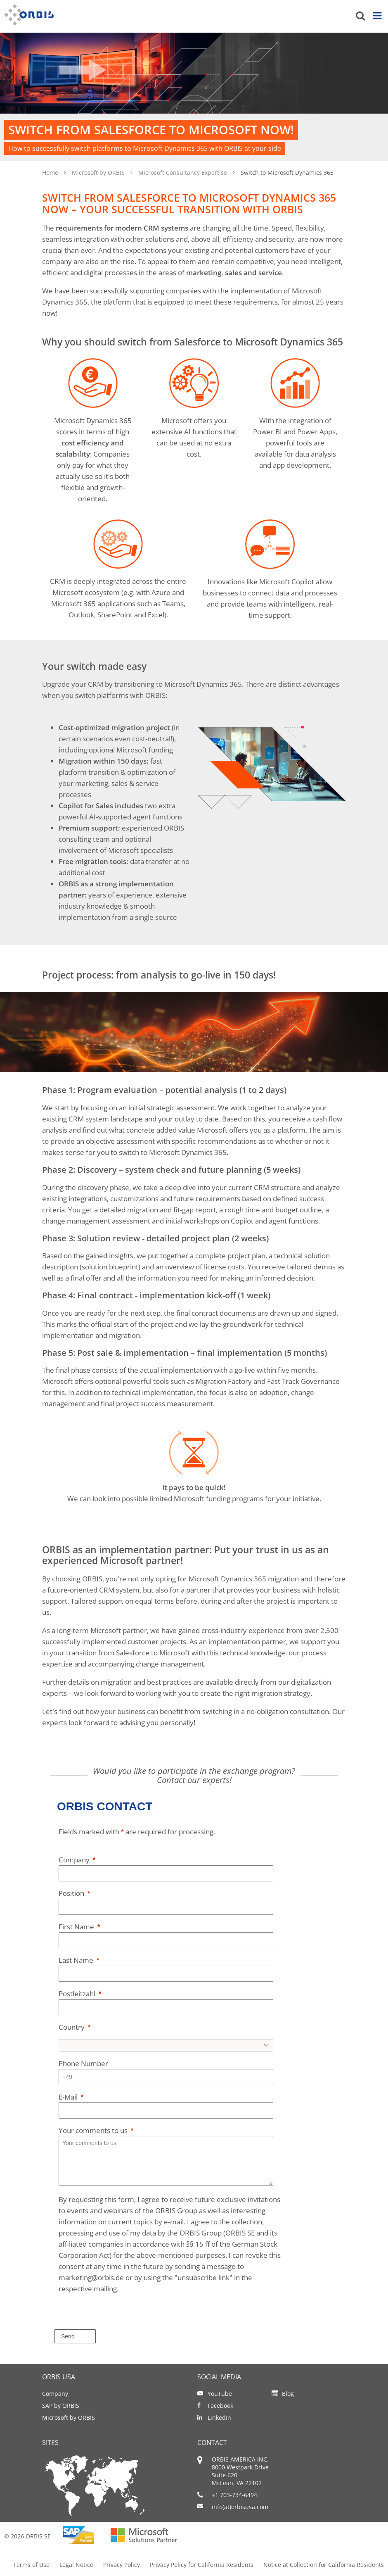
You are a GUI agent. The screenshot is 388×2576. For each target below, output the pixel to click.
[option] (194, 97)
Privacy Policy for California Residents (201, 2565)
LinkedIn (219, 2417)
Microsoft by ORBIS (99, 172)
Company (55, 2393)
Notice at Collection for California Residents (323, 2565)
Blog (288, 2393)
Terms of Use (31, 2565)
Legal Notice (76, 2565)
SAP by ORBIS (60, 2405)
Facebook (220, 2405)
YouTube (220, 2393)
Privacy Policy (121, 2565)
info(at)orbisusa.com (240, 2507)
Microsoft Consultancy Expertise (183, 172)
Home (51, 172)
